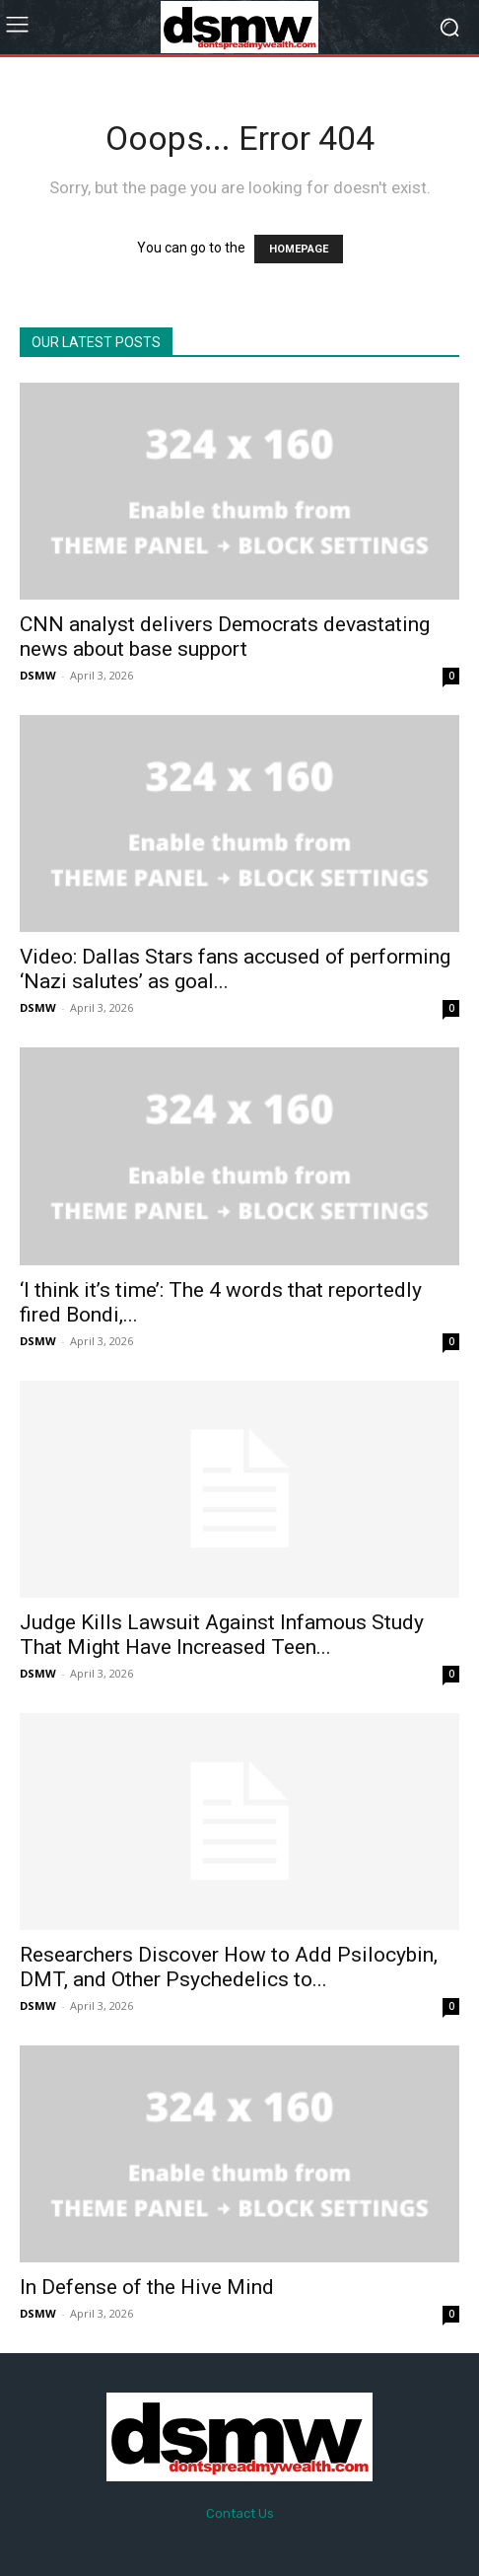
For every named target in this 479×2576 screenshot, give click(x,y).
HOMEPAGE (298, 249)
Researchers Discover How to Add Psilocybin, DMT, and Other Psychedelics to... (229, 1967)
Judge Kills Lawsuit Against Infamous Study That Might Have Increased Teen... (222, 1634)
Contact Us (240, 2513)
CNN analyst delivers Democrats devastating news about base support (225, 636)
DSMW (38, 675)
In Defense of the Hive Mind (147, 2287)
